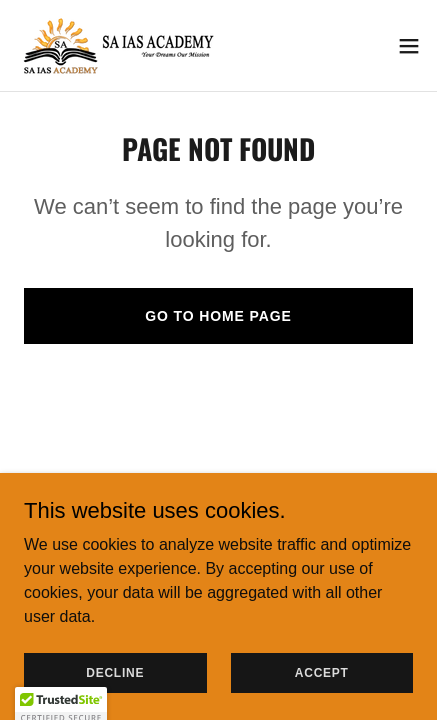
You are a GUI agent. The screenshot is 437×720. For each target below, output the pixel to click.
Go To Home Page (218, 316)
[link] (120, 45)
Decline (115, 672)
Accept (322, 672)
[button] (409, 46)
